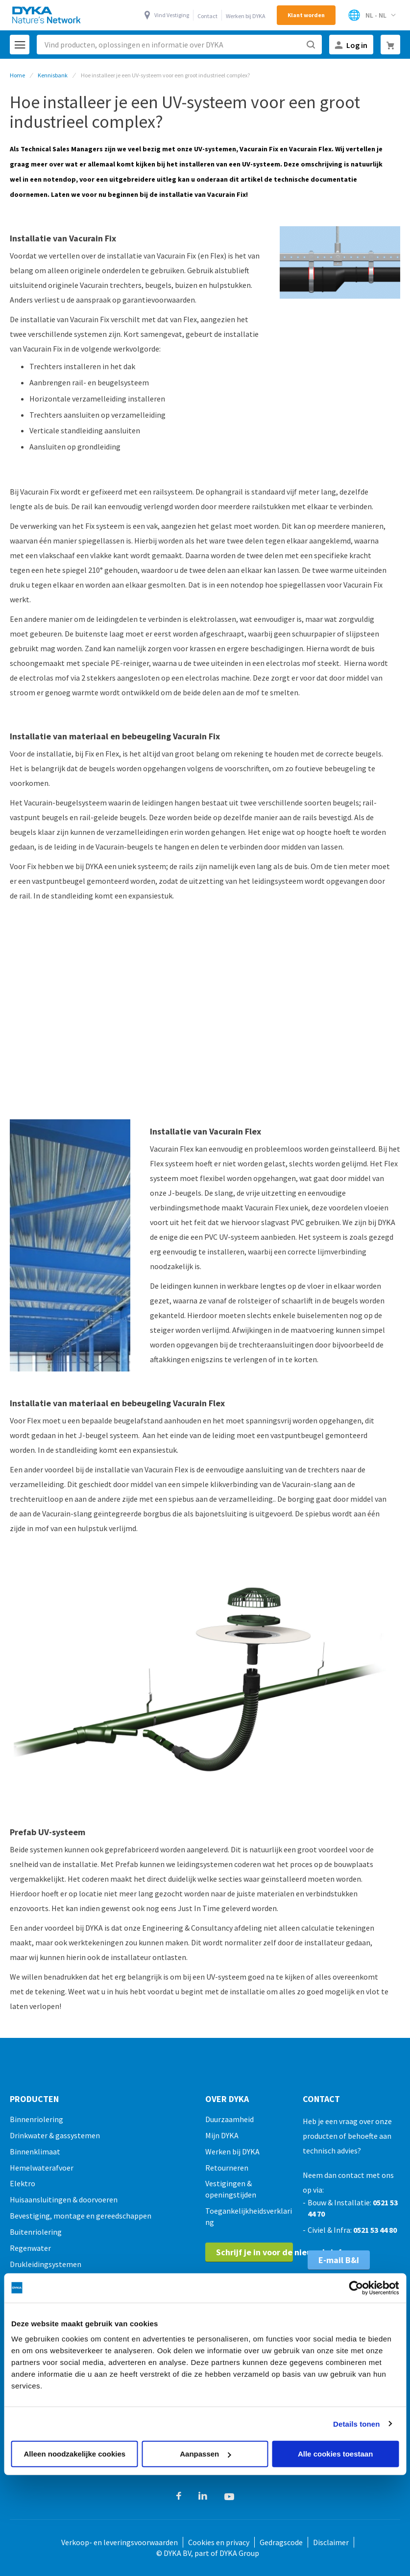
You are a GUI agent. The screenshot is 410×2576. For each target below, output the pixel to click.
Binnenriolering (36, 2119)
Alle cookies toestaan (335, 2454)
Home (17, 75)
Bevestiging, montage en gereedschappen (80, 2216)
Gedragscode (281, 2542)
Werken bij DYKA (245, 16)
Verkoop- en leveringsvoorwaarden (119, 2542)
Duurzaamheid (229, 2119)
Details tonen (356, 2423)
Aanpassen (205, 2454)
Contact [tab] (321, 2099)
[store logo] (47, 15)
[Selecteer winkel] (371, 15)
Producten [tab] (34, 2099)
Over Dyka (227, 2099)
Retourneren (226, 2168)
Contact (207, 16)
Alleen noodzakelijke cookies (75, 2454)
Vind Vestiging (171, 15)
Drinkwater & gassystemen (55, 2135)
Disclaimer (331, 2542)
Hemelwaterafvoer (41, 2168)
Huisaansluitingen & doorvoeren (64, 2199)
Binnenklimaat (35, 2151)
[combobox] (179, 44)
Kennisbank (53, 75)
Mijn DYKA (222, 2135)
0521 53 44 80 (375, 2230)
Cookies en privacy (218, 2542)
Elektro (22, 2183)
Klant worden (306, 15)
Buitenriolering (36, 2232)
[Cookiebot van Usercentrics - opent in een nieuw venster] (356, 2287)
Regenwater (30, 2248)
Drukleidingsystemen (45, 2264)
